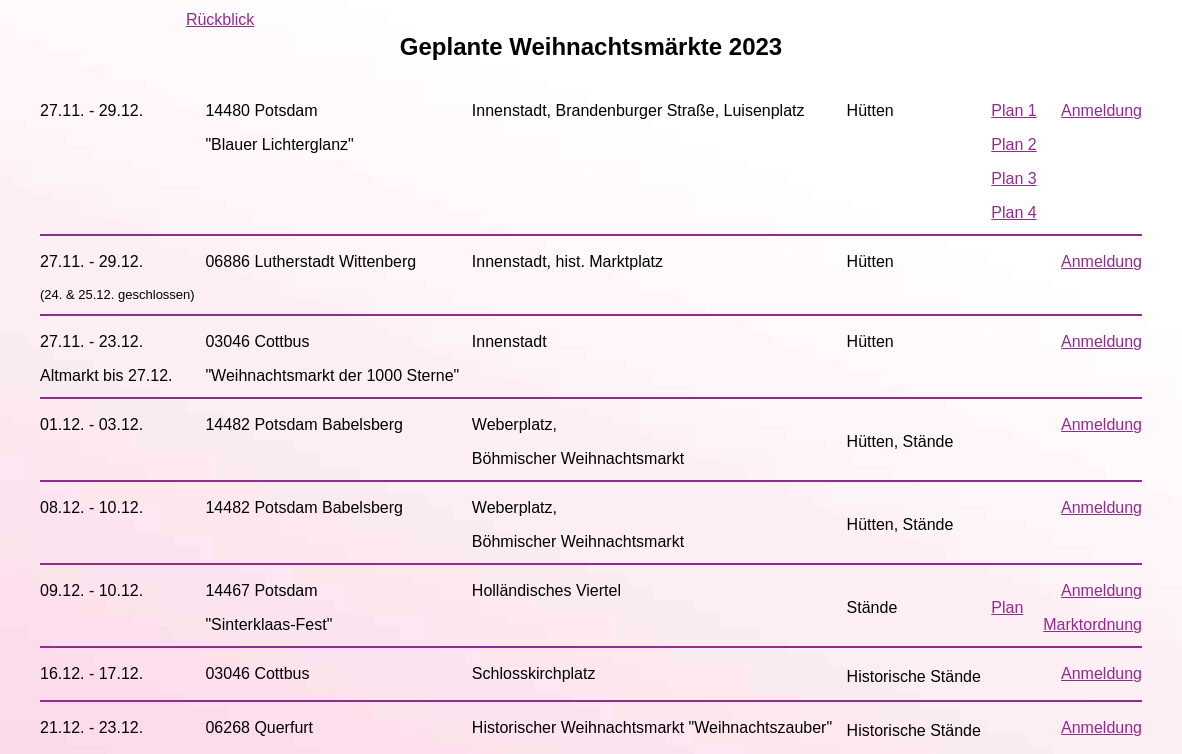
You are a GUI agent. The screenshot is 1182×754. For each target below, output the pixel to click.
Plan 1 (1013, 110)
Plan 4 (1013, 212)
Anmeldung (1101, 110)
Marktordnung (1092, 624)
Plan (1007, 607)
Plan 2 (1013, 144)
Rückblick (220, 19)
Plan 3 (1013, 178)
